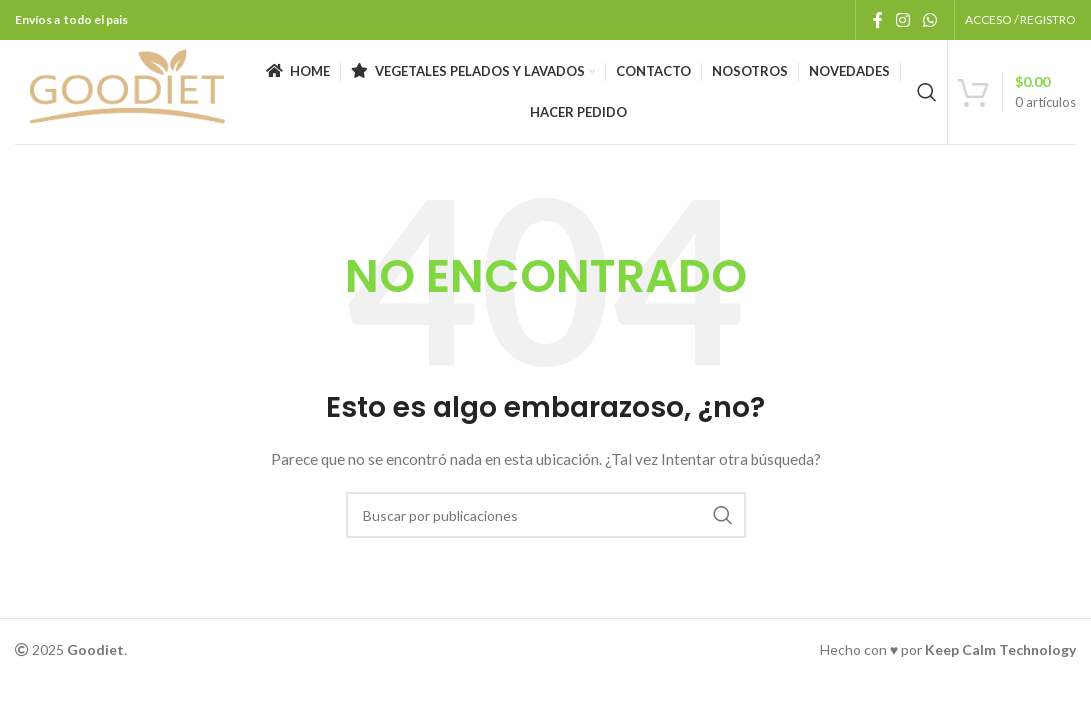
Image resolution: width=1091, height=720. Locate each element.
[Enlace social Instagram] (902, 20)
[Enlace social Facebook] (877, 20)
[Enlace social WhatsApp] (930, 20)
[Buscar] (927, 92)
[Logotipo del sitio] (127, 90)
